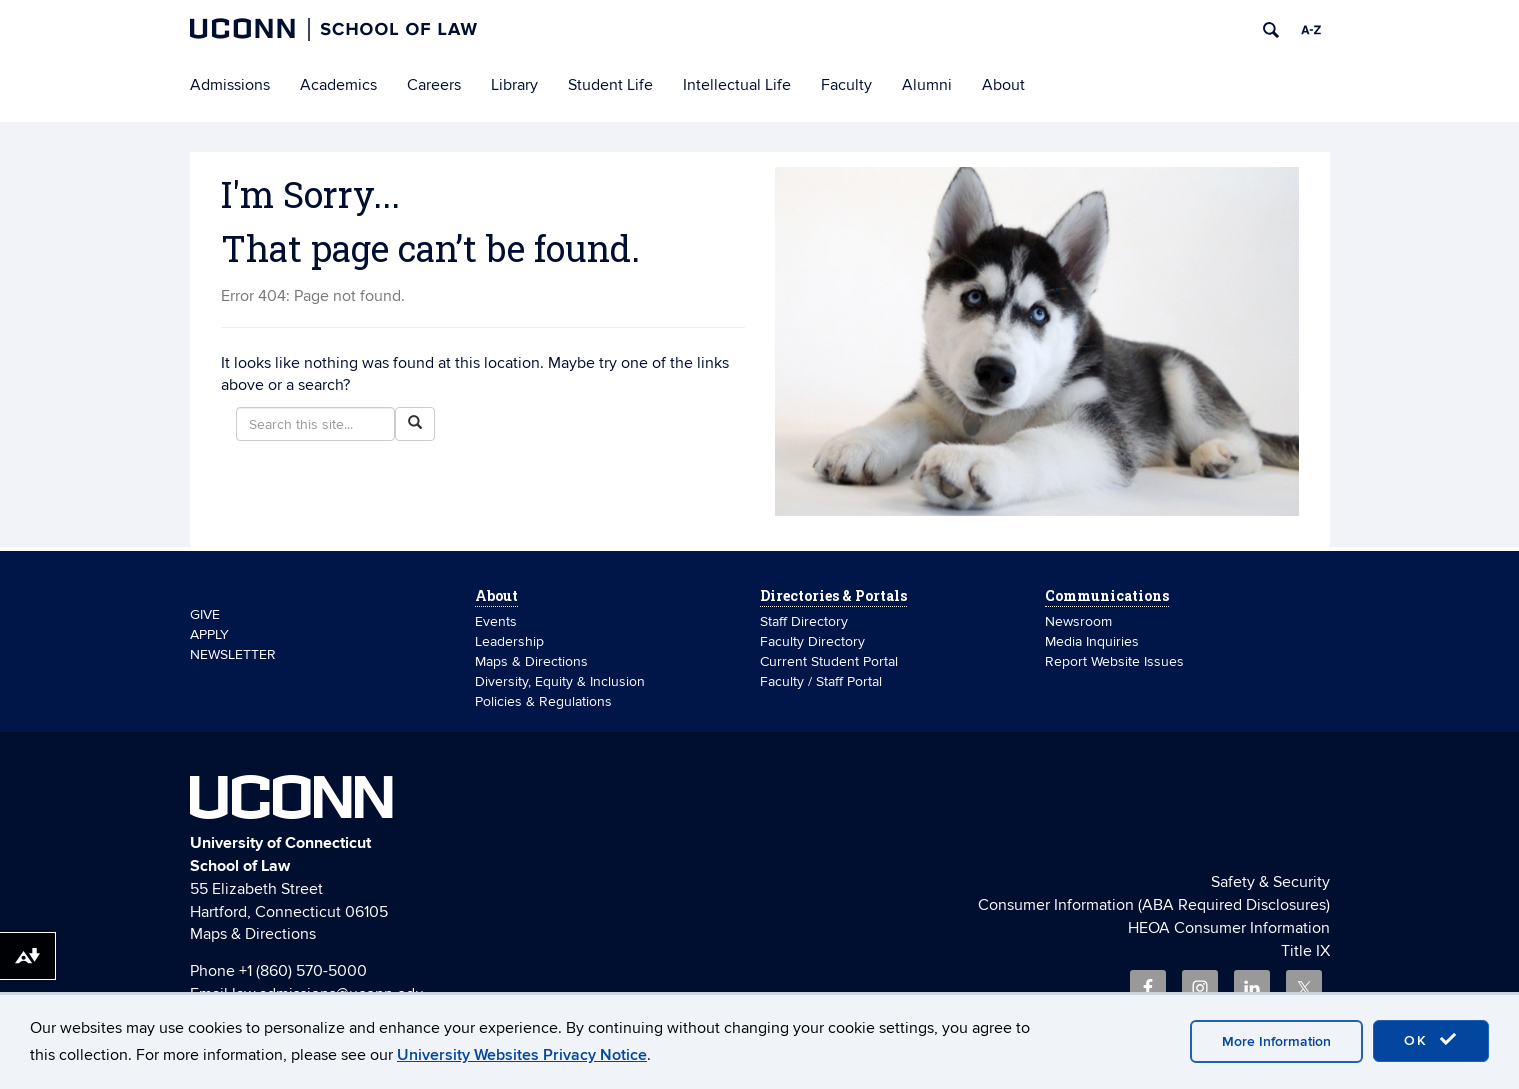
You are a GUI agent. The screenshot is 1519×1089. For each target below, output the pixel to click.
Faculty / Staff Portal (821, 681)
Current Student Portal (829, 661)
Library (514, 85)
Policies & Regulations (543, 701)
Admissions (230, 85)
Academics (338, 85)
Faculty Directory (812, 641)
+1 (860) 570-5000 (303, 971)
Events (496, 621)
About (1003, 85)
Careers (434, 85)
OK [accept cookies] (1431, 1040)
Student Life (610, 85)
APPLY (209, 634)
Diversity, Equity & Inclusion (560, 681)
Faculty (846, 85)
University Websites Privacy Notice (522, 1055)
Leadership (509, 641)
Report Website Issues (1114, 661)
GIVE (205, 614)
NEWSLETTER (233, 654)
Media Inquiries (1092, 641)
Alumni (927, 85)
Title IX (1305, 951)
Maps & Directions (531, 661)
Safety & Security (1270, 882)
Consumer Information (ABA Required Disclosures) (1154, 905)
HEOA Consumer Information (1229, 928)
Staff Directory (804, 621)
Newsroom (1080, 621)
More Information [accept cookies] (1276, 1041)
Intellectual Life (737, 85)
